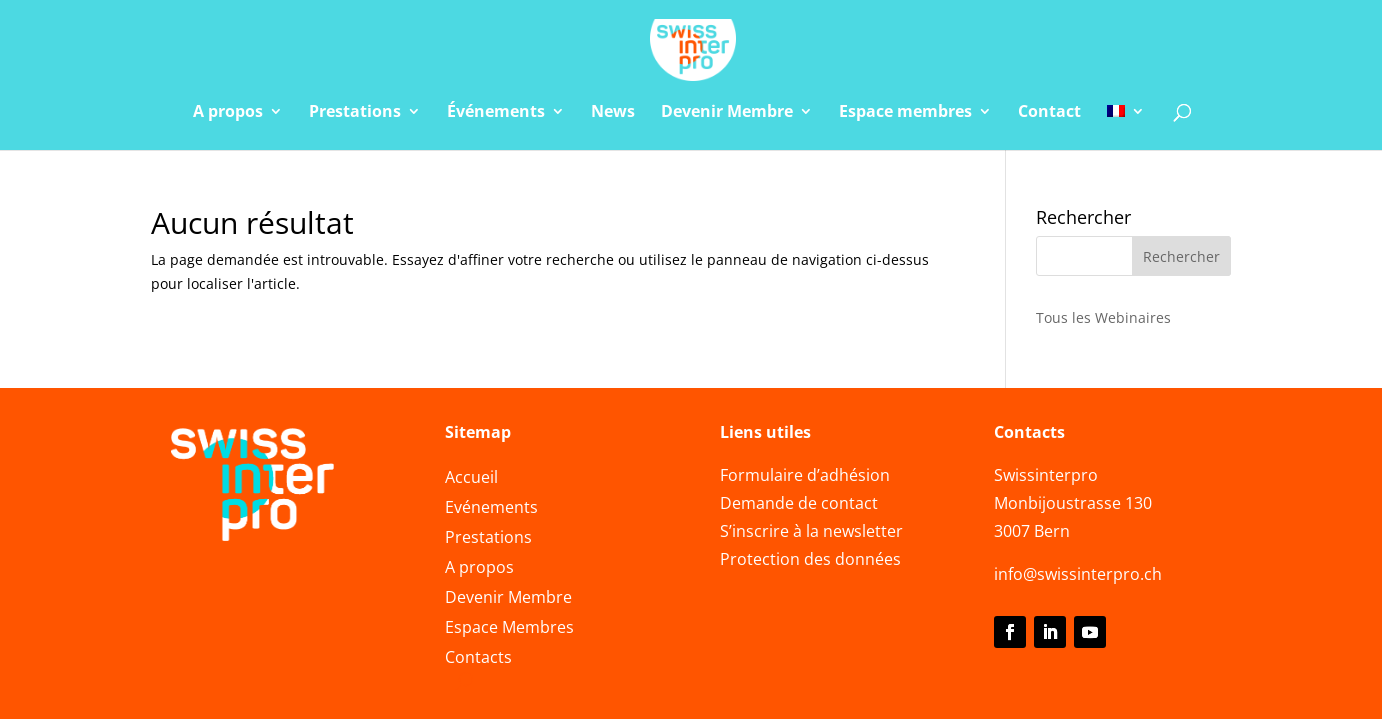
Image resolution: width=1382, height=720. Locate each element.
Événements (496, 113)
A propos (228, 113)
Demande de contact (799, 503)
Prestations (355, 113)
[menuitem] (1126, 127)
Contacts (478, 659)
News (613, 113)
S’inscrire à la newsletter (811, 531)
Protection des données (810, 559)
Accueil (471, 479)
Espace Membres (509, 629)
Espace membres (905, 113)
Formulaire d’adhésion (805, 475)
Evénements (491, 509)
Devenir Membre (727, 113)
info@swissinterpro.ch (1078, 574)
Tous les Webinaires (1103, 317)
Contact (1049, 113)
